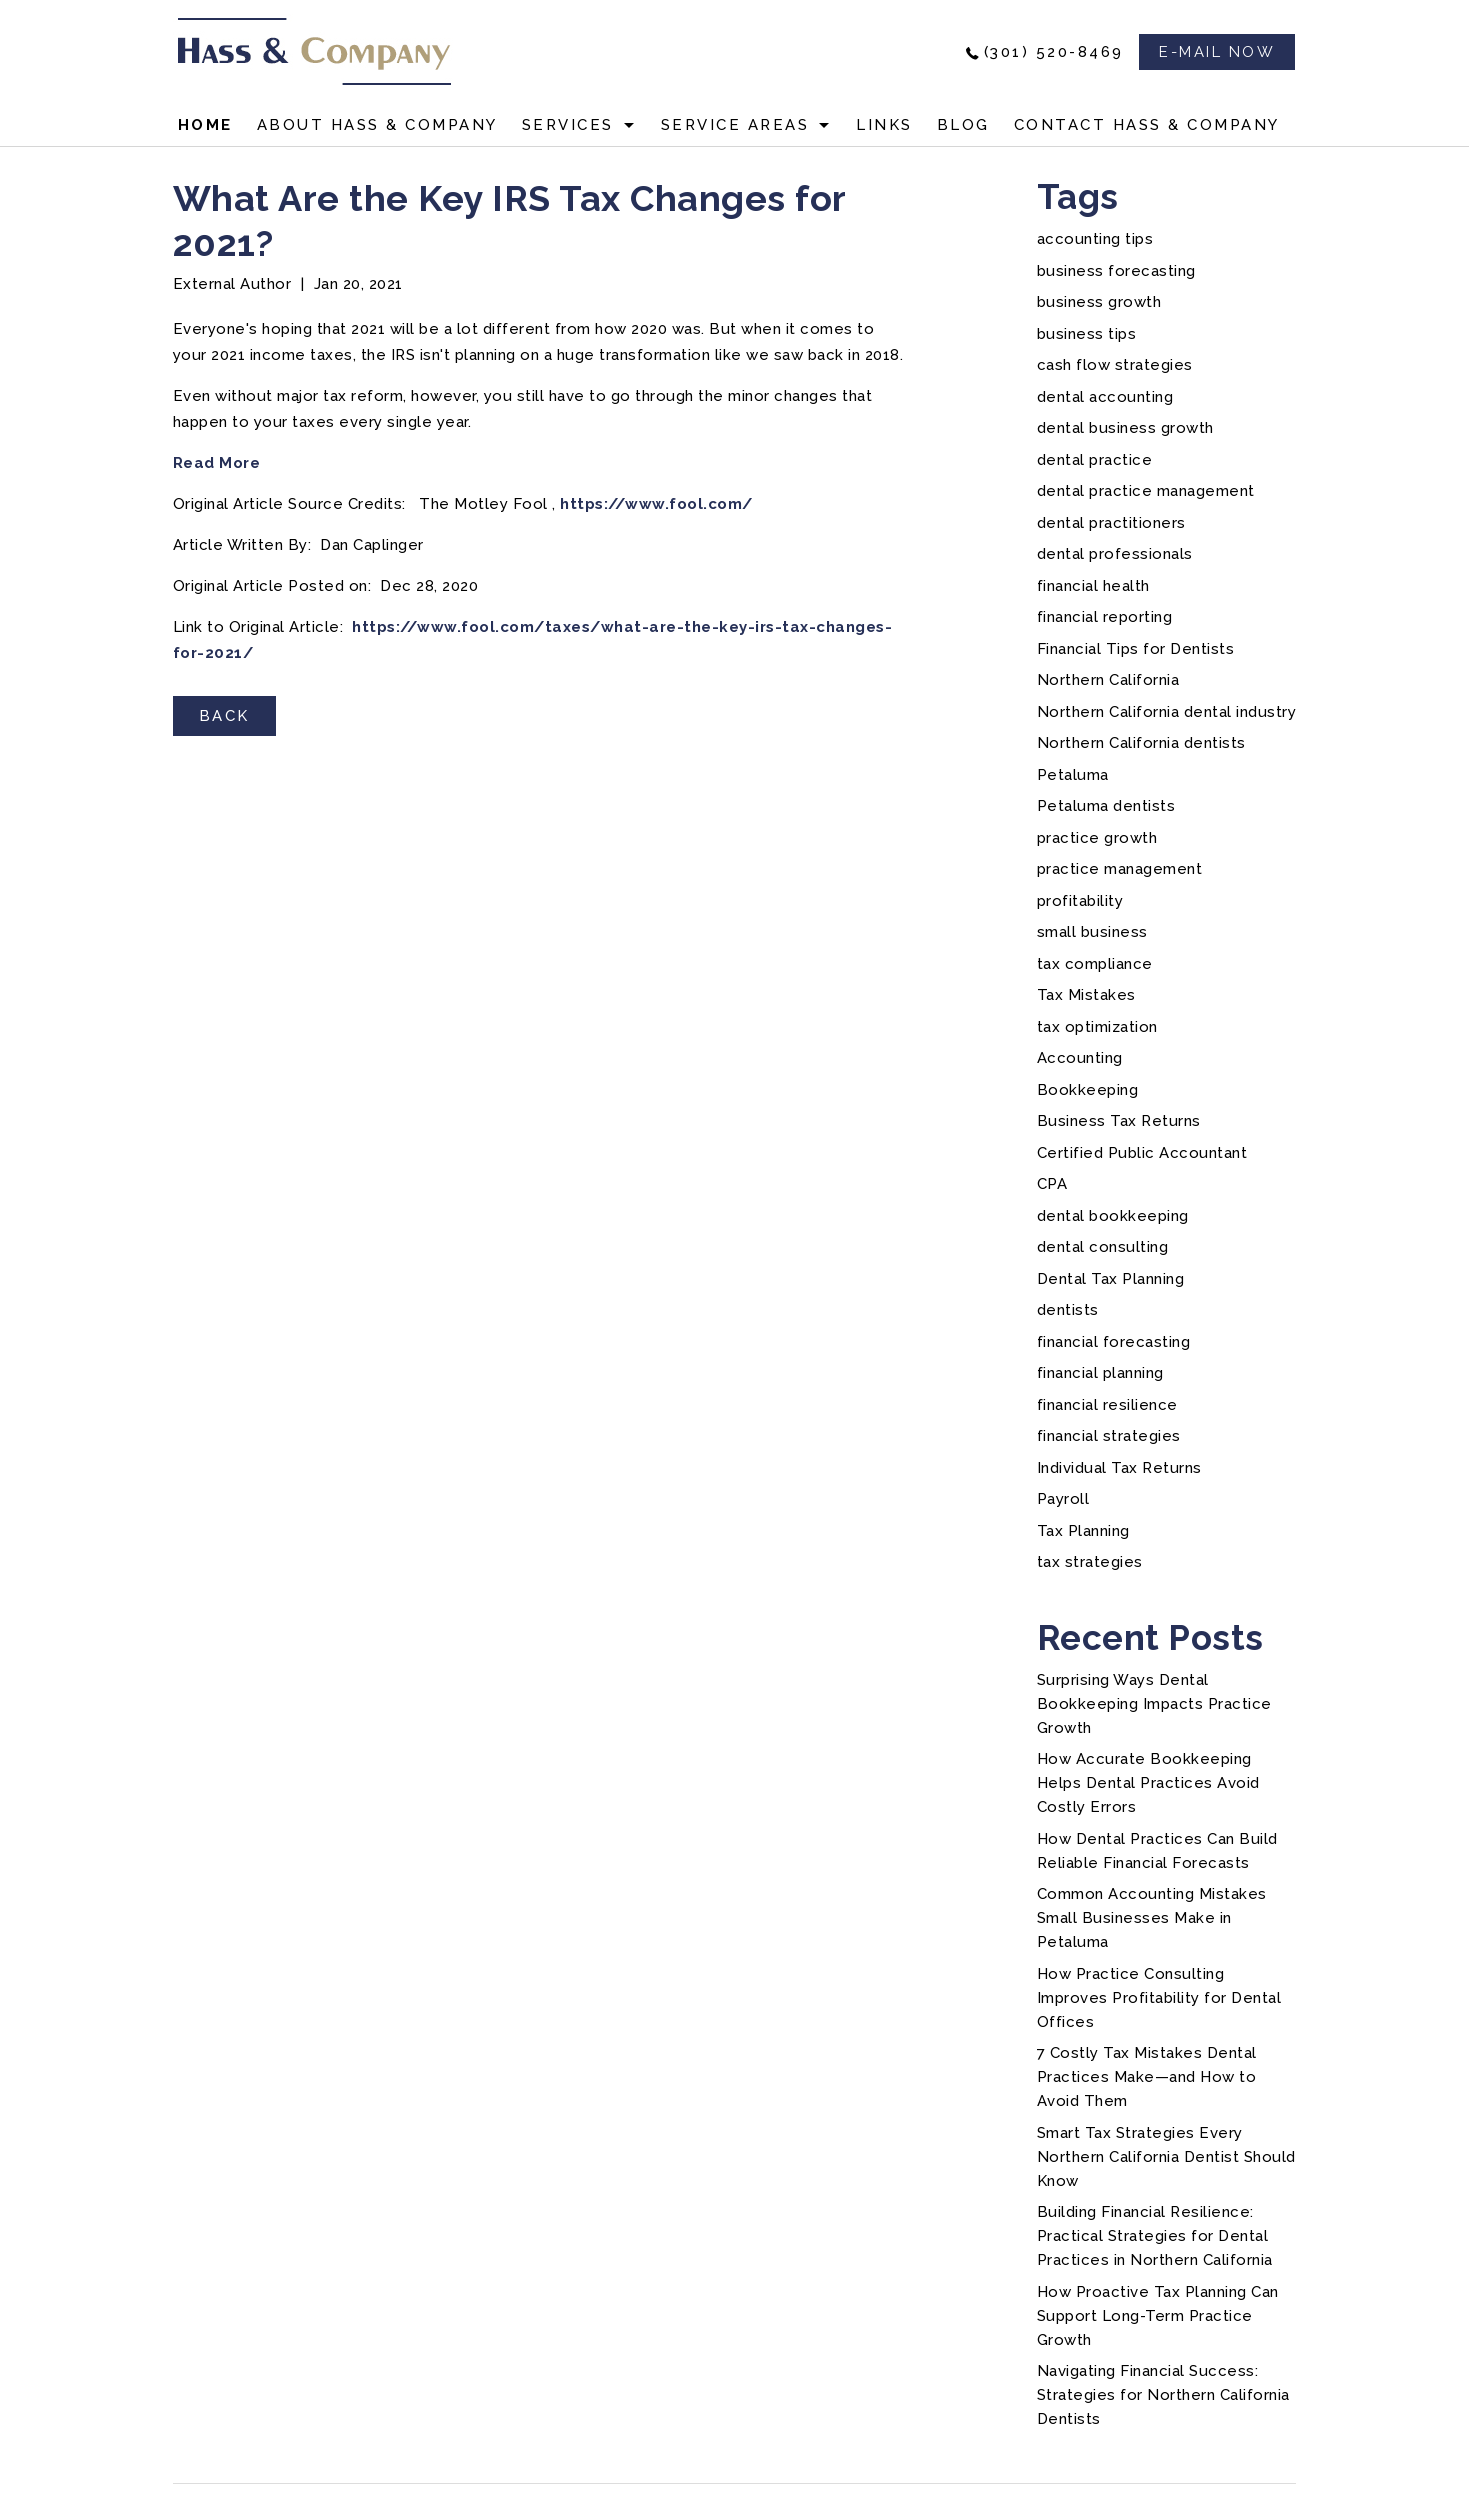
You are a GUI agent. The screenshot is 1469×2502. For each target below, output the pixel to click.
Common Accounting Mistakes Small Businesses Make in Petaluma (1152, 1918)
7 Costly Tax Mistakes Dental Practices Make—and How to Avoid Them (1147, 2077)
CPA (1052, 1184)
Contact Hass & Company (1147, 125)
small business (1092, 932)
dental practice (1095, 460)
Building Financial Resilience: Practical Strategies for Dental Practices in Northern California (1155, 2236)
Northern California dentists (1141, 743)
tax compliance (1095, 964)
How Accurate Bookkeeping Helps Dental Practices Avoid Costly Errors (1148, 1783)
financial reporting (1105, 617)
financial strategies (1109, 1436)
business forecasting (1116, 271)
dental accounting (1105, 397)
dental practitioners (1111, 523)
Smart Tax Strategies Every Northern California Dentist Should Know (1166, 2157)
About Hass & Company (377, 125)
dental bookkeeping (1113, 1216)
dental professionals (1115, 554)
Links (884, 125)
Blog (963, 125)
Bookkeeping (1088, 1090)
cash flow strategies (1115, 365)
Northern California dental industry (1167, 712)
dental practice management (1146, 491)
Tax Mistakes (1086, 995)
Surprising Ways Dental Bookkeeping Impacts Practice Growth (1154, 1704)
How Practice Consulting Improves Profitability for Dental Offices (1159, 1998)
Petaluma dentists (1106, 806)
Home (205, 125)
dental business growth (1125, 428)
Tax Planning (1083, 1531)
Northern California (1108, 680)
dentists (1068, 1310)
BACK (224, 716)
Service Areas (735, 125)
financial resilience (1107, 1405)
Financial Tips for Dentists (1136, 649)
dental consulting (1103, 1247)
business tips (1087, 334)
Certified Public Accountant (1142, 1153)
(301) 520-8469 (1054, 52)
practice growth (1097, 838)
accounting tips (1095, 239)
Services (568, 125)
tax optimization (1097, 1027)
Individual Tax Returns (1119, 1468)
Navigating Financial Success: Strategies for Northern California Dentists (1163, 2395)
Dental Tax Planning (1111, 1279)
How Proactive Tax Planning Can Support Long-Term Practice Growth (1158, 2316)
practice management (1120, 869)
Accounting (1080, 1058)
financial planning (1100, 1373)
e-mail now (1217, 52)
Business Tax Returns (1119, 1121)
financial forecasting (1114, 1342)
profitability (1080, 901)
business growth (1099, 302)
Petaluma (1073, 775)
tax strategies (1090, 1562)
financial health (1093, 586)
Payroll (1063, 1499)
